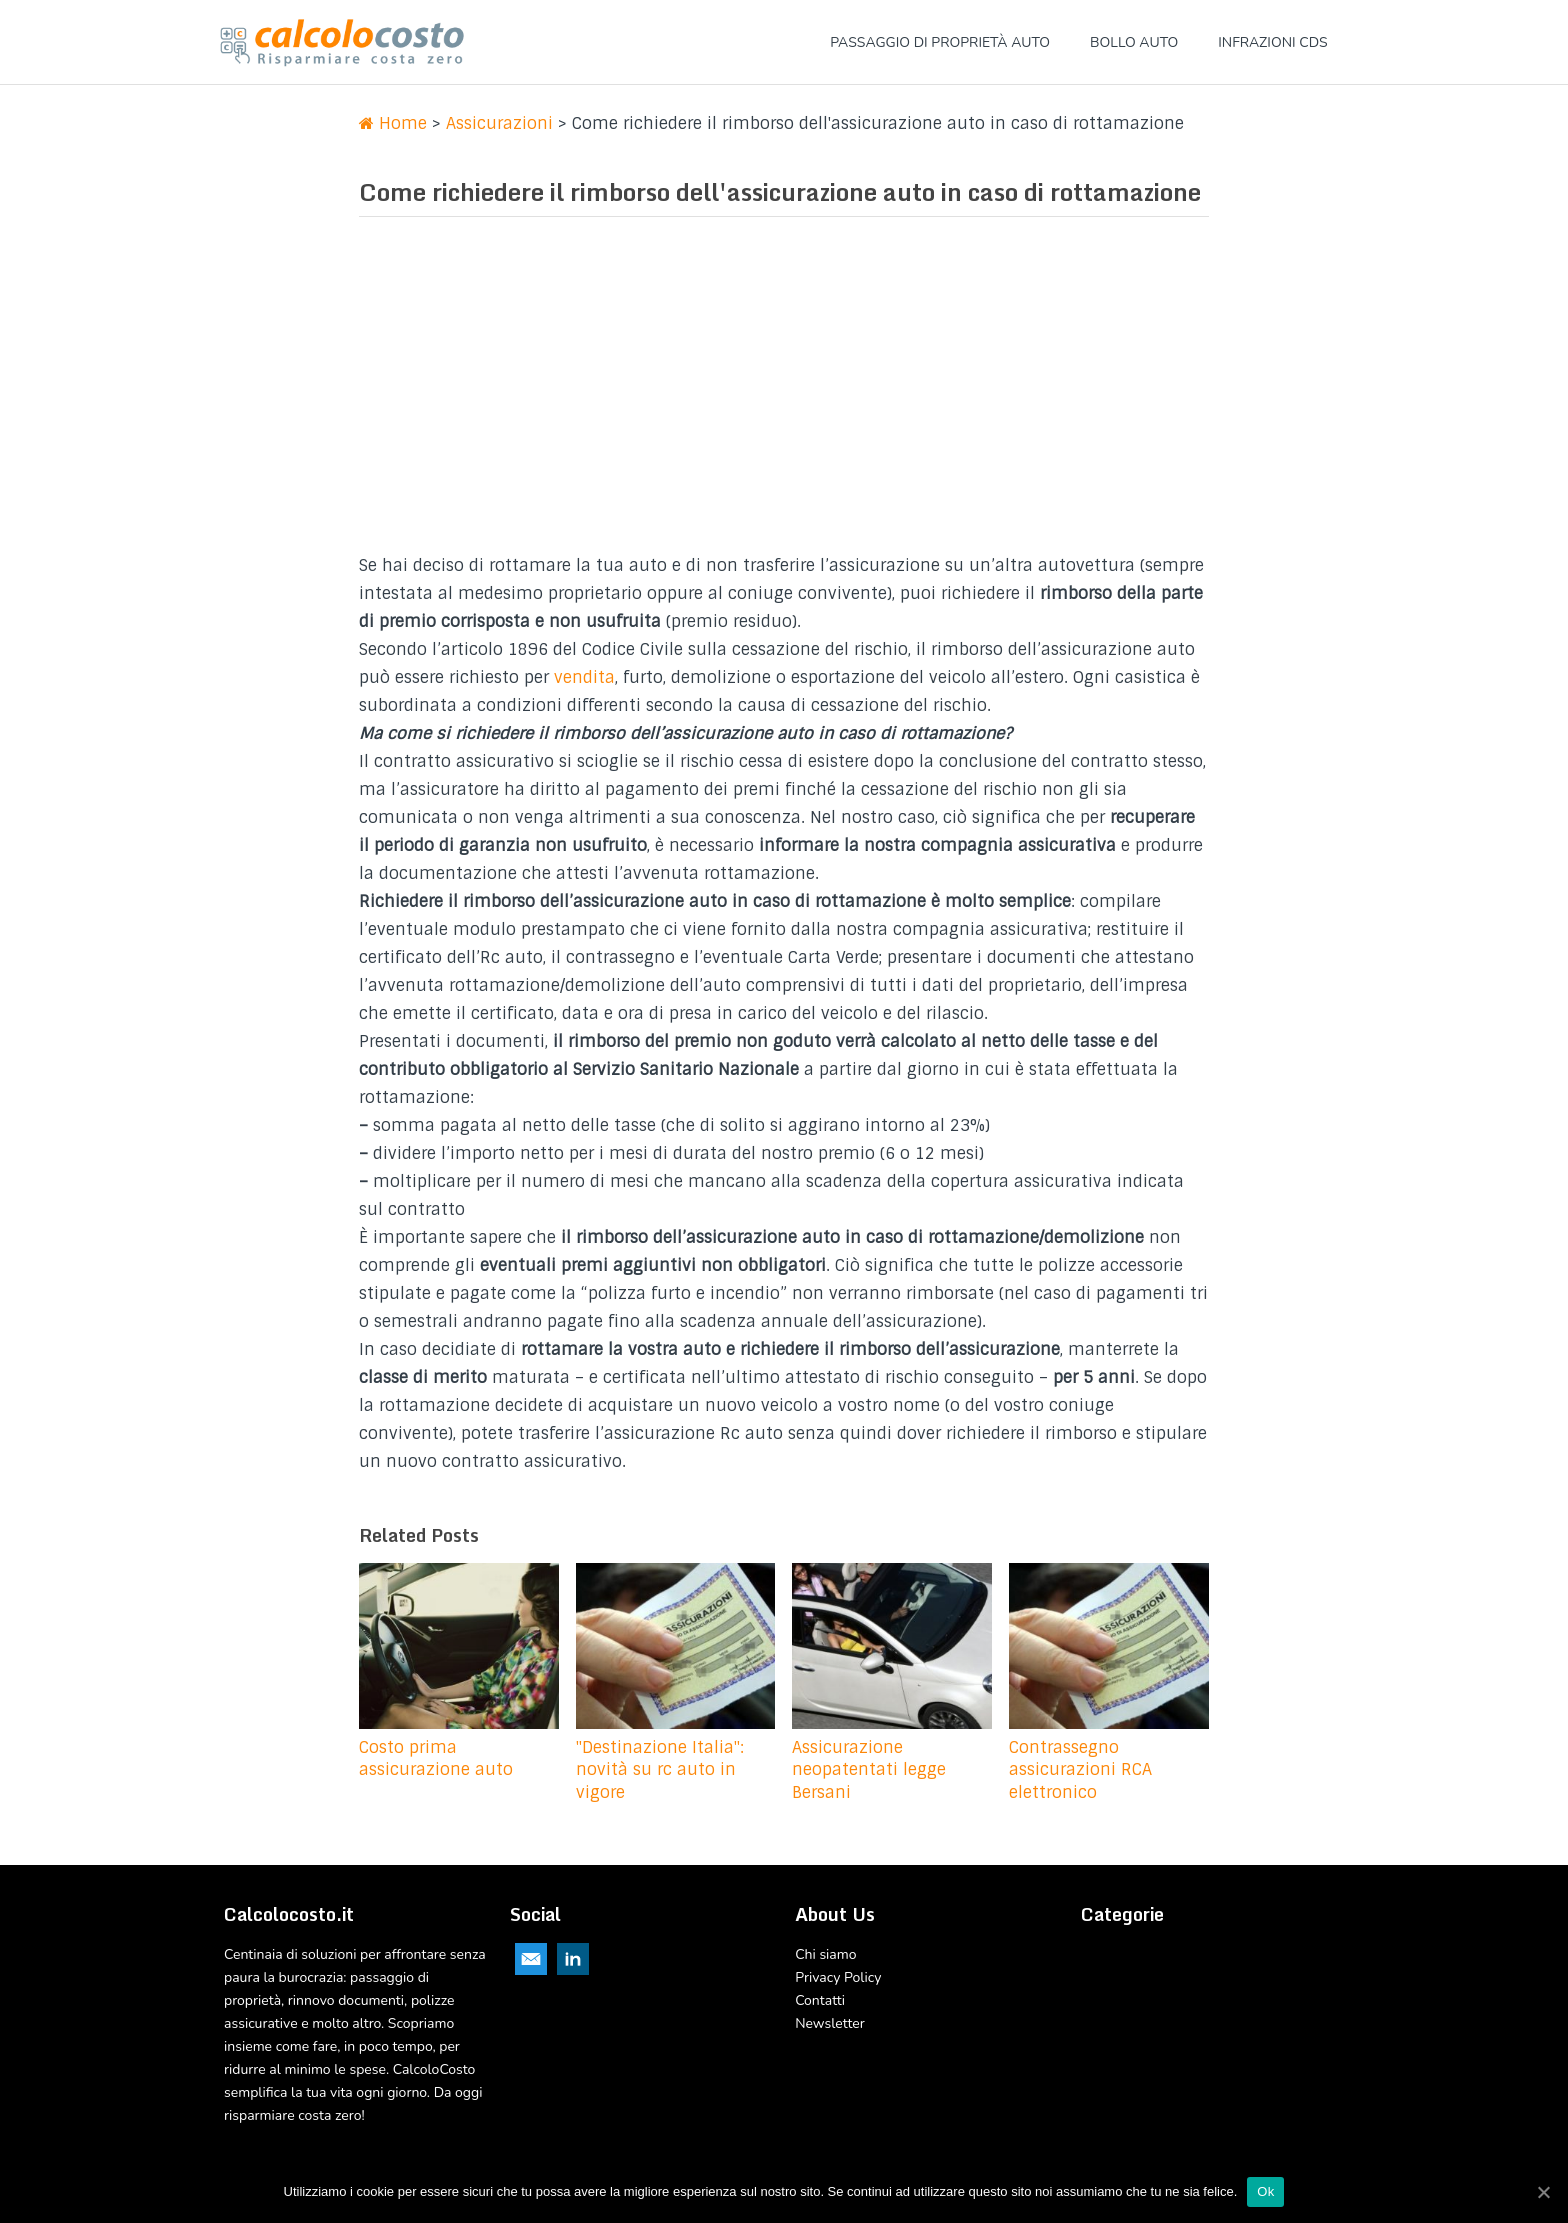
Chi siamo (825, 1954)
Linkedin (573, 1959)
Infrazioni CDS (1272, 42)
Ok (1265, 2191)
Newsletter (830, 2023)
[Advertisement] (784, 392)
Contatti (820, 2000)
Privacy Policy (838, 1977)
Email (531, 1959)
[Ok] (1543, 2192)
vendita (584, 677)
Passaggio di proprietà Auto (940, 42)
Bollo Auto (1134, 42)
